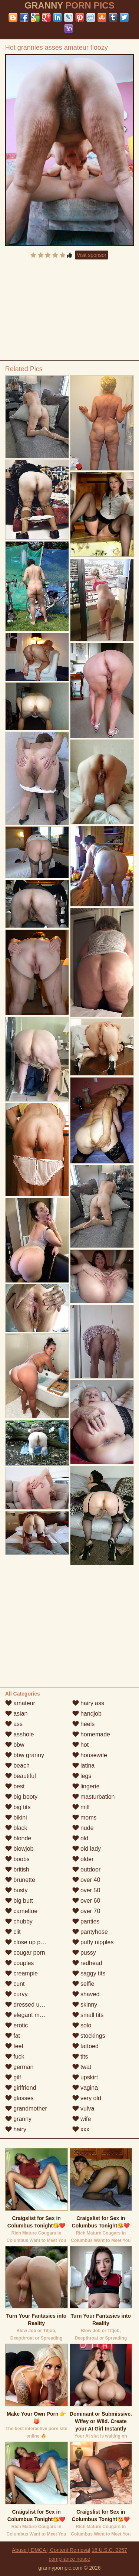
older (83, 1859)
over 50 (86, 1890)
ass (14, 1724)
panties (86, 1921)
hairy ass (88, 1703)
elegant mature (29, 2015)
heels (83, 1724)
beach (17, 1765)
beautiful (20, 1776)
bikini (16, 1817)
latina (83, 1765)
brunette (20, 1880)
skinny (84, 2004)
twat (82, 2067)
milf (81, 1807)
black (16, 1828)
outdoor (86, 1869)
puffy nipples (93, 1942)
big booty (21, 1797)
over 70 (86, 1911)
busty (16, 1890)
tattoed (85, 2046)
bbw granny (24, 1755)
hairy (15, 2129)
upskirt (85, 2077)
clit (13, 1932)
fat (12, 2036)
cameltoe (21, 1911)
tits (80, 2056)
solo (82, 2025)
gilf (13, 2077)
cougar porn (25, 1952)
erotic (16, 2025)
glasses (19, 2098)
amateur (20, 1703)
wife (81, 2119)
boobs (17, 1859)
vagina (85, 2088)
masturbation (93, 1797)
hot (80, 1745)
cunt (15, 1984)
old (80, 1838)
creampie (21, 1973)
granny (18, 2119)
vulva (83, 2108)
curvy (16, 1994)
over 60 (86, 1900)
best (15, 1786)
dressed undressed (34, 2004)
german (19, 2067)
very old (86, 2098)
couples (19, 1963)
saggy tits (89, 1973)
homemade (91, 1734)
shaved (86, 1994)
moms (84, 1817)
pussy (84, 1952)
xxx (80, 2129)
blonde (18, 1838)
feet (14, 2046)
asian (16, 1713)
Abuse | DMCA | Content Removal (51, 2550)
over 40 (86, 1880)
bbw (14, 1745)
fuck (14, 2056)
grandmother (26, 2108)
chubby (19, 1921)
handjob (87, 1713)
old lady (86, 1849)
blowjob (19, 1849)
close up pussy (29, 1942)
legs (82, 1776)
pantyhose (90, 1932)
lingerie (86, 1786)
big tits (18, 1807)
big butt (19, 1900)
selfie (83, 1984)
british (17, 1869)
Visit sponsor (91, 255)
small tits (88, 2015)
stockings (88, 2036)
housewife (89, 1755)
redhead (87, 1963)
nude (83, 1828)
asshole (19, 1734)
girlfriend (20, 2088)
